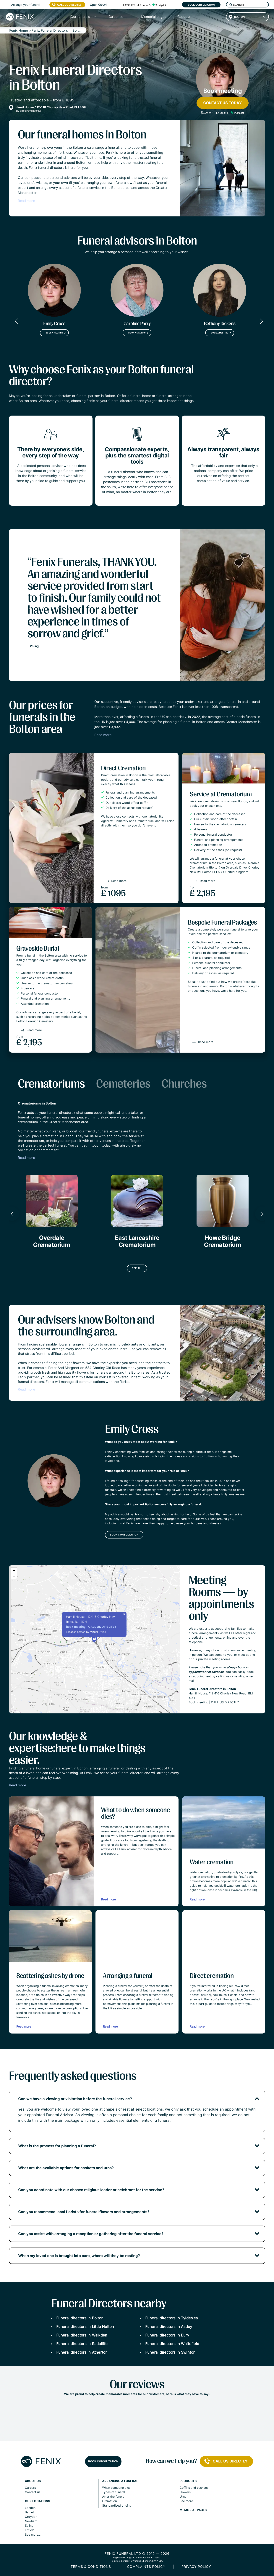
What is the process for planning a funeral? (57, 2146)
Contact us (32, 2492)
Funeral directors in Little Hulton (85, 2326)
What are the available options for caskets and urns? (66, 2168)
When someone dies (116, 2487)
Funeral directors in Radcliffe (82, 2344)
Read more (26, 201)
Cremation (109, 2501)
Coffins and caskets (194, 2487)
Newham (31, 2521)
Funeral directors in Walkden (81, 2335)
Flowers (185, 2492)
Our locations (37, 2501)
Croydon (31, 2516)
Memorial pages (193, 2510)
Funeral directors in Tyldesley (171, 2318)
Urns (183, 2496)
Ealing (29, 2525)
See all (137, 1268)
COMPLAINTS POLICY (146, 2567)
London (30, 2508)
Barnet (29, 2512)
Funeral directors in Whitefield (172, 2344)
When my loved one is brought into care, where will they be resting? (79, 2255)
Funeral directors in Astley (168, 2326)
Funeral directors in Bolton (79, 2318)
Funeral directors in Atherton (82, 2352)
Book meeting (198, 1702)
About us (33, 2481)
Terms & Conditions (91, 2567)
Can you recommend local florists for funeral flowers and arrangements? (83, 2212)
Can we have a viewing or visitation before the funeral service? (75, 2099)
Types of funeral (113, 2492)
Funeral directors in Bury (167, 2335)
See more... (32, 2534)
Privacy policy (196, 2567)
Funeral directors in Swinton (170, 2352)
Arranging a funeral (120, 2481)
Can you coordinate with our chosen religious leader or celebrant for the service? (91, 2190)
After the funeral (113, 2496)
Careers (30, 2487)
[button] (94, 1639)
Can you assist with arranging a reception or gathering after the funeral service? (90, 2234)
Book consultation (201, 4)
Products (188, 2481)
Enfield (30, 2530)
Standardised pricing (116, 2505)
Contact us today (222, 103)
